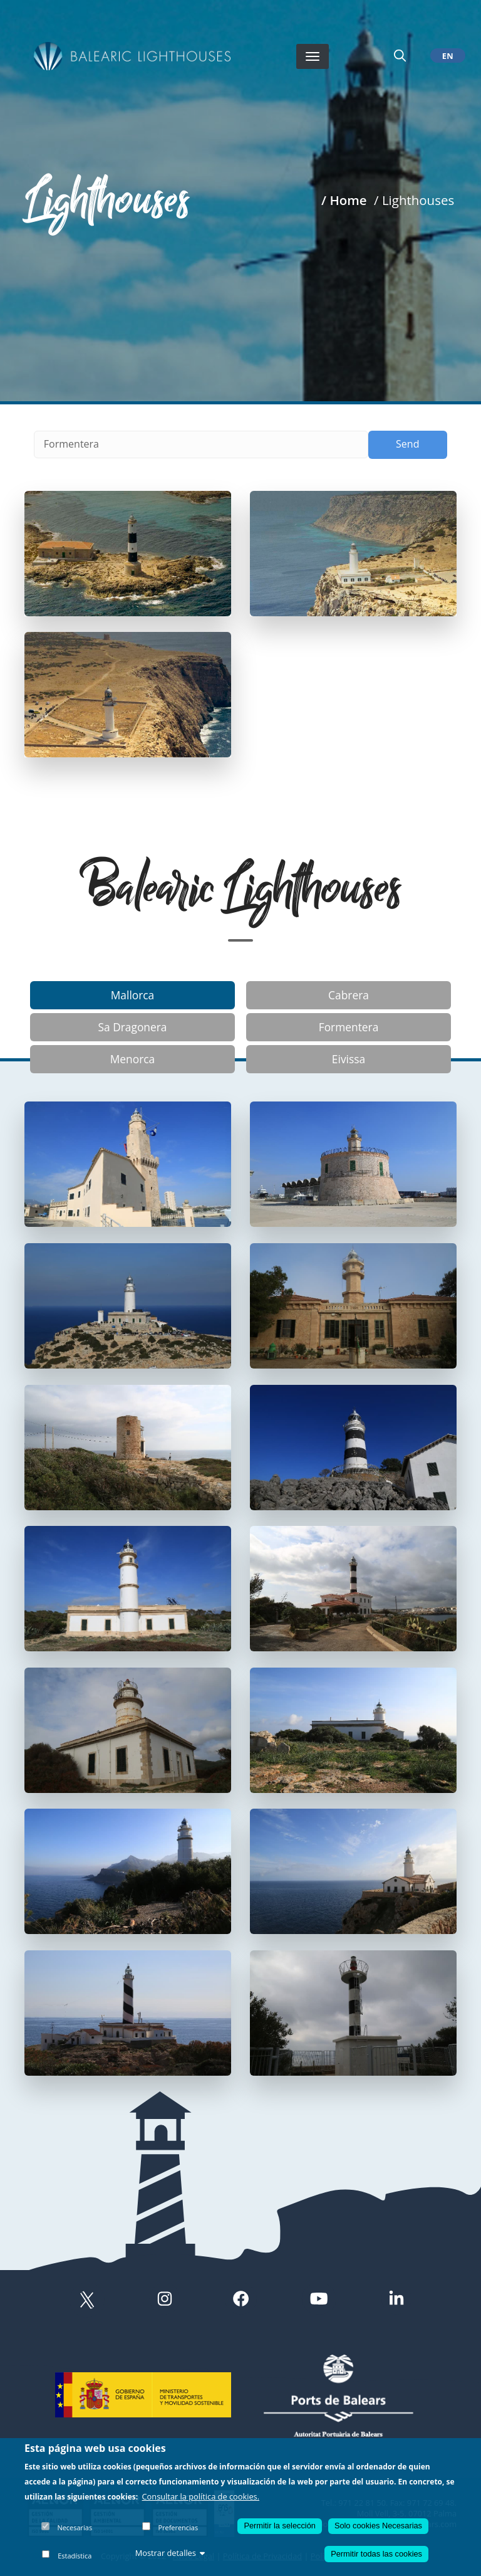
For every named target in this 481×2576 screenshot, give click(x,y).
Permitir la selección (280, 2525)
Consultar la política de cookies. (201, 2496)
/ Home (344, 200)
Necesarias (74, 2527)
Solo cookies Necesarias (378, 2525)
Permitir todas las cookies (376, 2553)
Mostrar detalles (170, 2552)
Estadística (74, 2555)
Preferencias (178, 2527)
